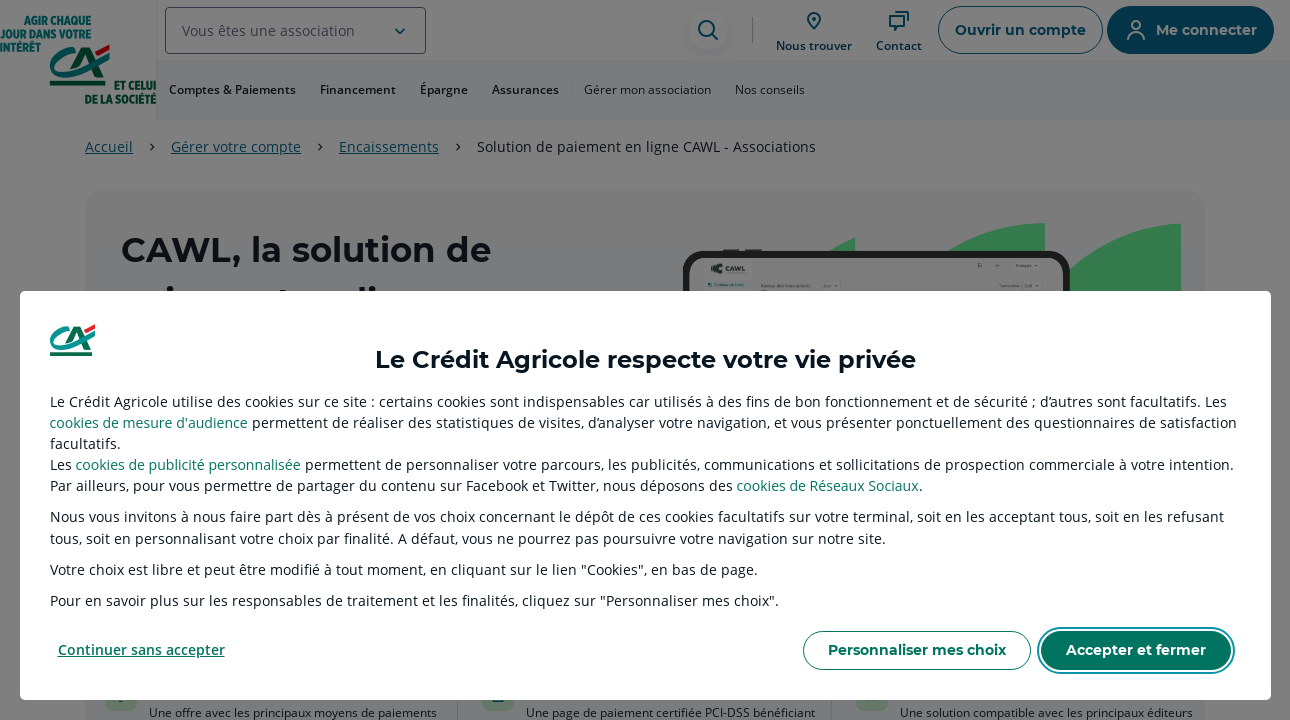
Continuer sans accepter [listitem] (141, 649)
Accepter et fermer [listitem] (1136, 650)
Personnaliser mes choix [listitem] (917, 650)
